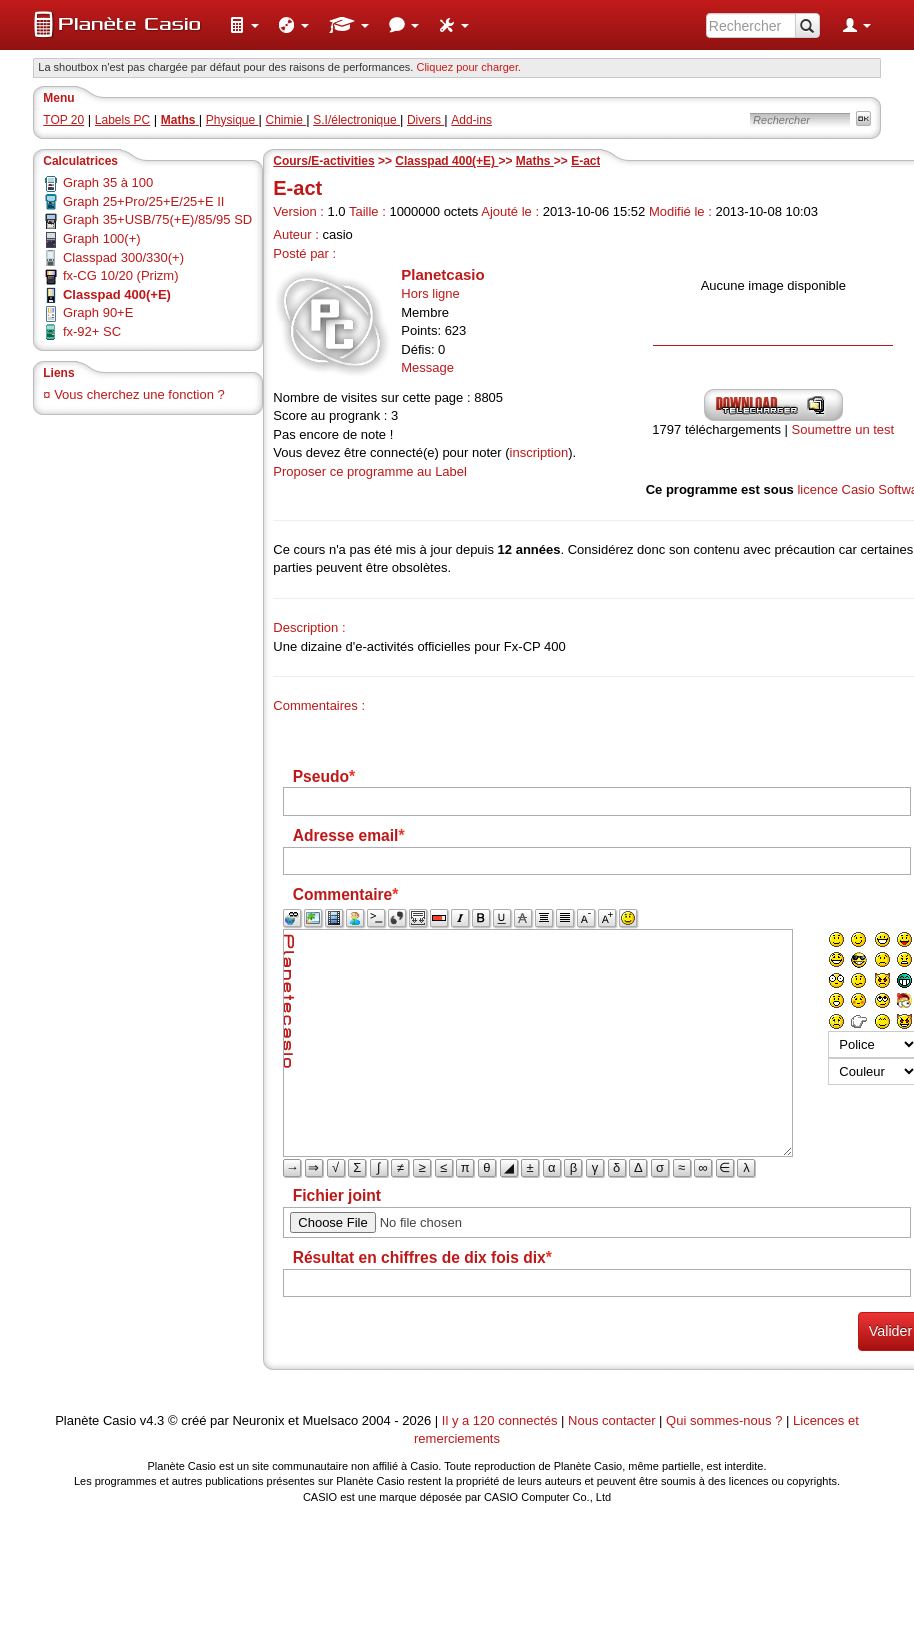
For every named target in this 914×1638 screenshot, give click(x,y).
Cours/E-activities (323, 161)
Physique (232, 120)
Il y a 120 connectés (501, 1420)
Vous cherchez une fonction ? (139, 394)
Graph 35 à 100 (108, 182)
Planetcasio (442, 274)
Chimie (286, 120)
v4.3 (152, 1420)
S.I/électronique (356, 120)
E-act (585, 161)
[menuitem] (244, 25)
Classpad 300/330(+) (123, 257)
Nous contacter (611, 1420)
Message (427, 367)
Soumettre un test (843, 429)
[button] (244, 25)
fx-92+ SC (92, 331)
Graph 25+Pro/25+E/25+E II (144, 201)
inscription (539, 452)
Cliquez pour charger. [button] (468, 67)
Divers (425, 120)
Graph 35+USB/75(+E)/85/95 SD (157, 219)
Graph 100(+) (102, 238)
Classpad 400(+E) (446, 161)
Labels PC (122, 120)
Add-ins (471, 120)
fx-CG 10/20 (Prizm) (121, 275)
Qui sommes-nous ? (724, 1420)
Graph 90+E (98, 312)
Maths (535, 161)
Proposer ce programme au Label (370, 471)
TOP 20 (63, 120)
